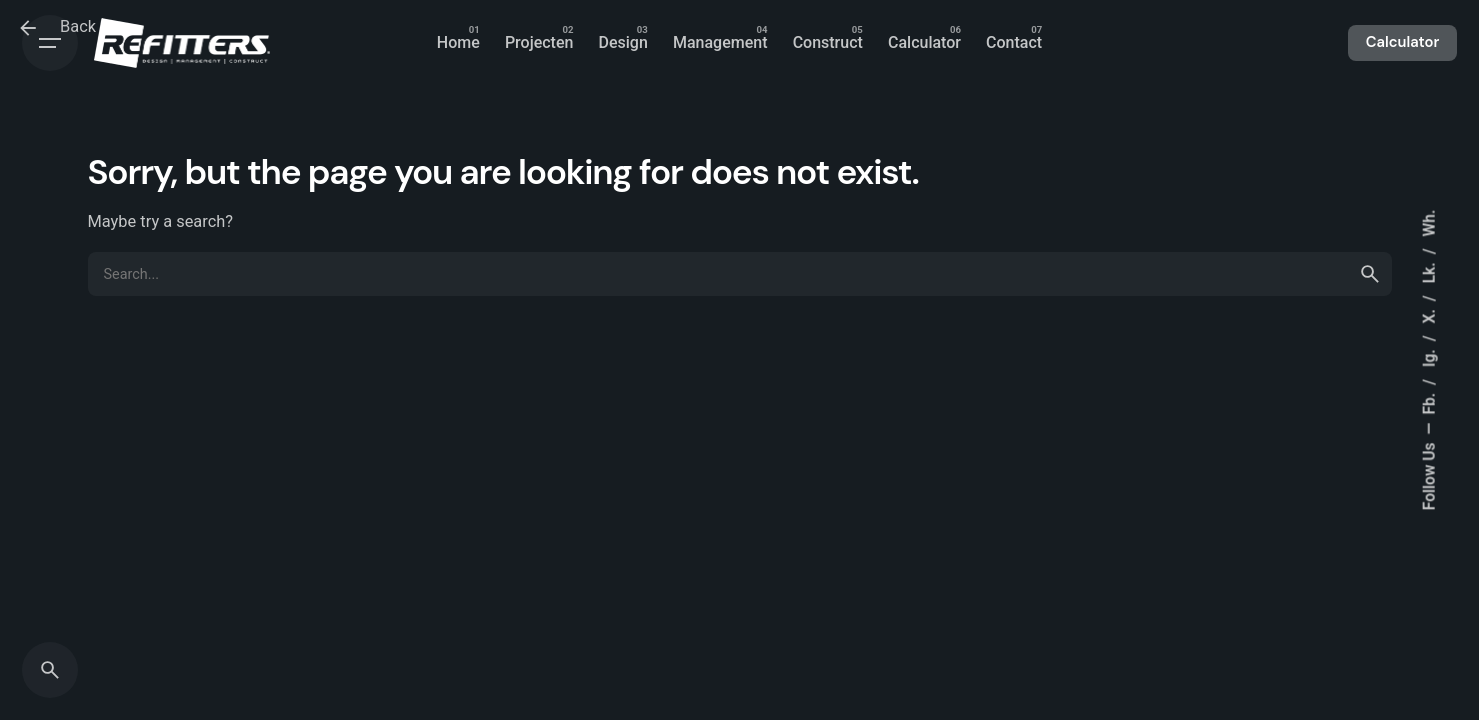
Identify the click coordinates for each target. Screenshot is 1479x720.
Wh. (1429, 223)
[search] (1370, 274)
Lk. (1429, 270)
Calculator (1403, 42)
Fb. (1429, 402)
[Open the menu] (50, 43)
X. (1429, 314)
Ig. (1429, 356)
